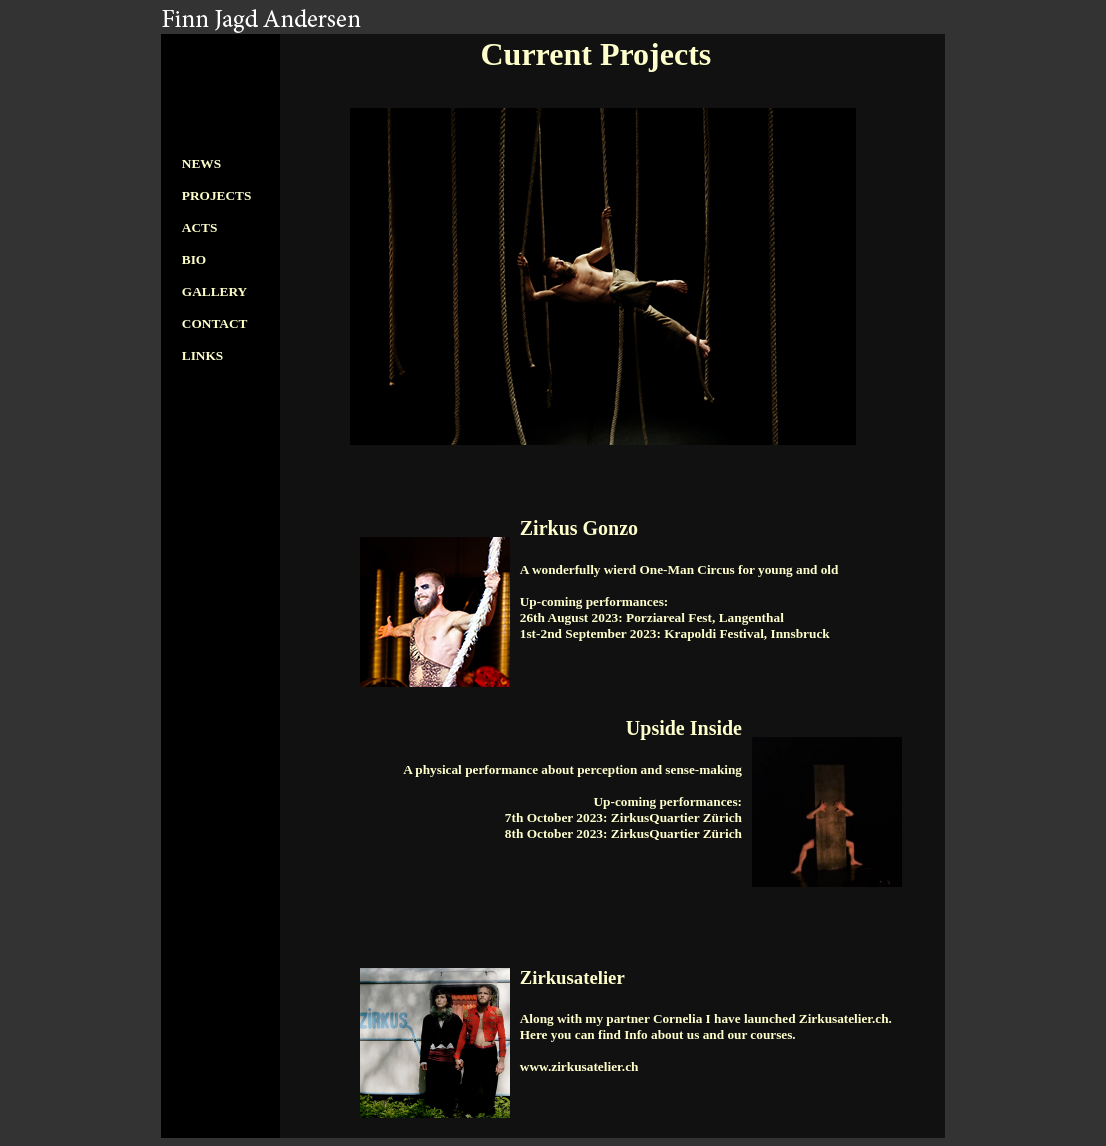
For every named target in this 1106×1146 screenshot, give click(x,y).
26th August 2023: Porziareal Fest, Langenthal (652, 617)
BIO (194, 259)
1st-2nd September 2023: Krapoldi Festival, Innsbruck (675, 633)
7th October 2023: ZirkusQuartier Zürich (623, 817)
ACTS (200, 227)
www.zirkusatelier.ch (579, 1066)
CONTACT (215, 323)
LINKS (202, 355)
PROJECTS (217, 195)
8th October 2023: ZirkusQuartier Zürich (623, 833)
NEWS (201, 163)
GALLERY (214, 291)
